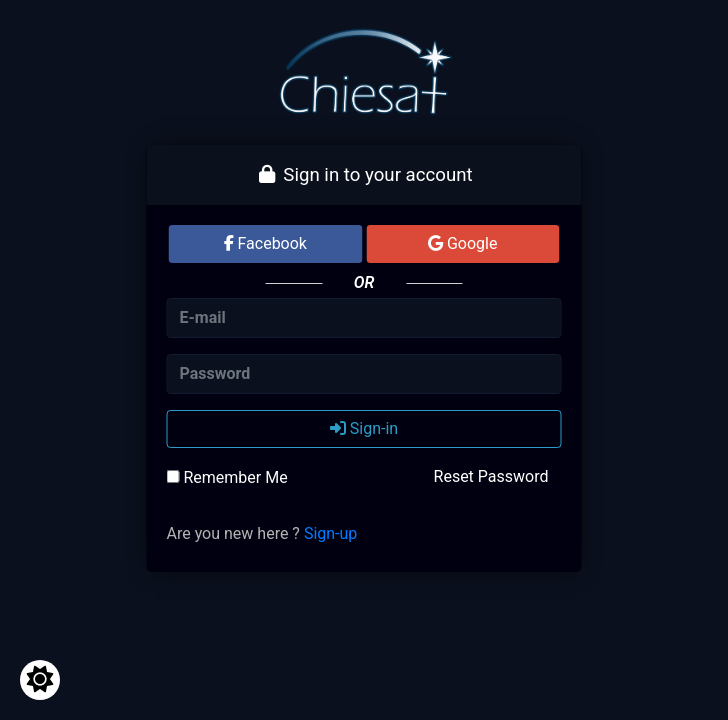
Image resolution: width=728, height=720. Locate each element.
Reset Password (491, 476)
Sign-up (330, 533)
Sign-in (364, 428)
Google (462, 243)
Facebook (265, 243)
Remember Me (227, 477)
